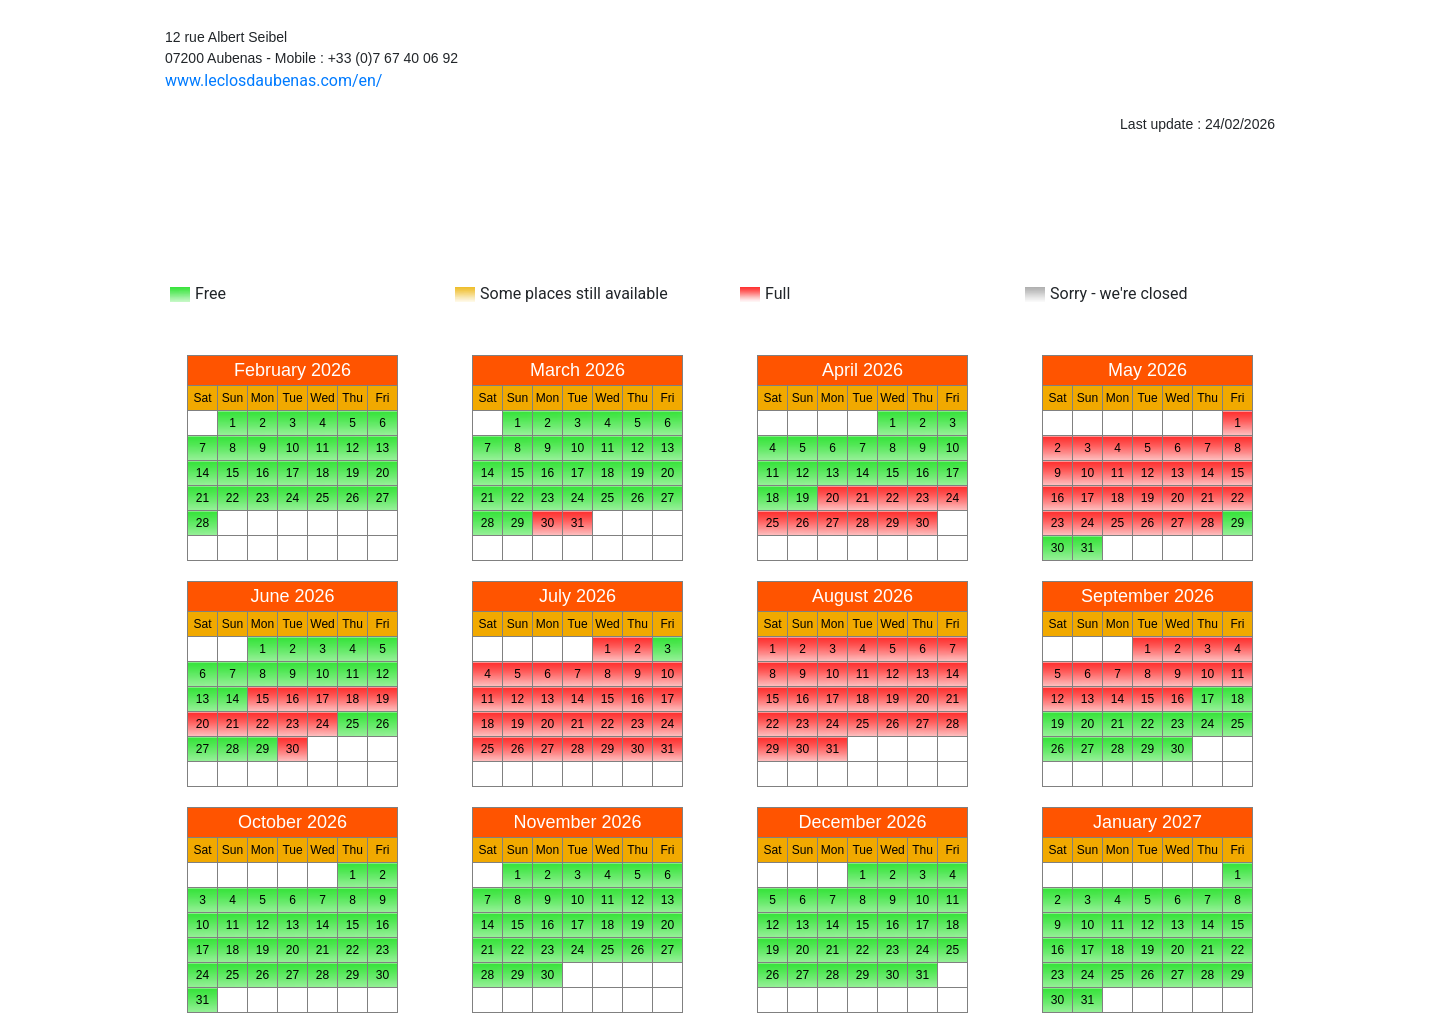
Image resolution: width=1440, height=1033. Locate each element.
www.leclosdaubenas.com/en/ (273, 80)
